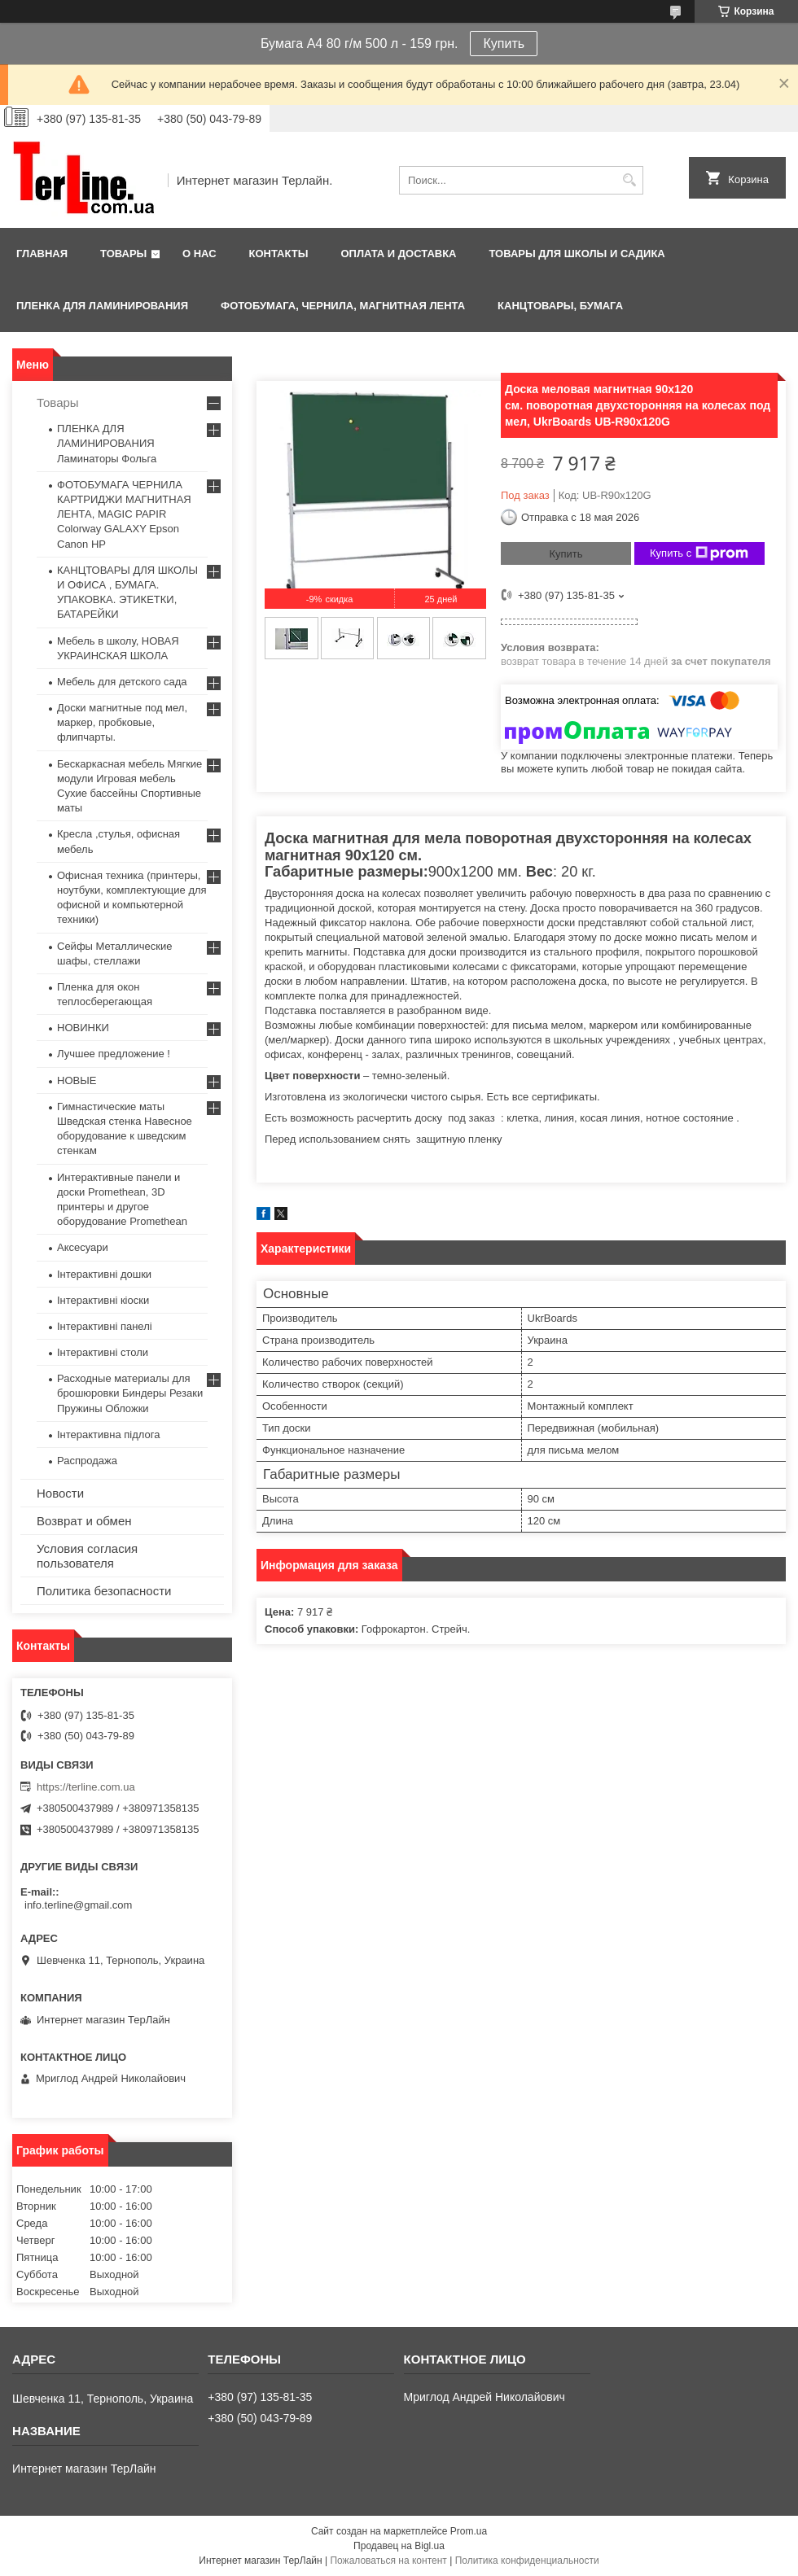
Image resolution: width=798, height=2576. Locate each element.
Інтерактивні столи (102, 1352)
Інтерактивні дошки (104, 1274)
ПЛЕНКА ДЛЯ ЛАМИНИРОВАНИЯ (102, 306)
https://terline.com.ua (86, 1787)
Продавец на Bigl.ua (399, 2546)
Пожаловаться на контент (388, 2560)
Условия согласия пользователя (87, 1556)
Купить (503, 43)
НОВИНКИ (83, 1027)
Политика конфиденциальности (527, 2560)
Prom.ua (468, 2531)
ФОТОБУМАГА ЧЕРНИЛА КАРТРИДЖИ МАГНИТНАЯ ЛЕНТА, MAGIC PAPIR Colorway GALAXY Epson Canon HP (124, 514)
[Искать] (629, 180)
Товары (123, 253)
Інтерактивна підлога (108, 1434)
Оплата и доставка (398, 253)
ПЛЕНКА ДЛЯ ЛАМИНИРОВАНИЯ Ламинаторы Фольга (106, 443)
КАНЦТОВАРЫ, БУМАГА (560, 306)
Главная (42, 253)
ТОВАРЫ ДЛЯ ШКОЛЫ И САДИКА (576, 253)
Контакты (279, 253)
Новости (60, 1493)
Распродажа (87, 1460)
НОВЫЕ (76, 1080)
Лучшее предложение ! (113, 1053)
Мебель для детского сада (122, 682)
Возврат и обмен (84, 1521)
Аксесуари (82, 1247)
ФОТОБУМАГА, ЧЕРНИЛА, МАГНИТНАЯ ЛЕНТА (343, 306)
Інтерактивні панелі (104, 1326)
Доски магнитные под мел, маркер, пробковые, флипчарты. (122, 722)
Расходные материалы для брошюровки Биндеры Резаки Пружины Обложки (130, 1393)
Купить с (699, 553)
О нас (199, 253)
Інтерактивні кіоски (103, 1300)
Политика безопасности (104, 1591)
